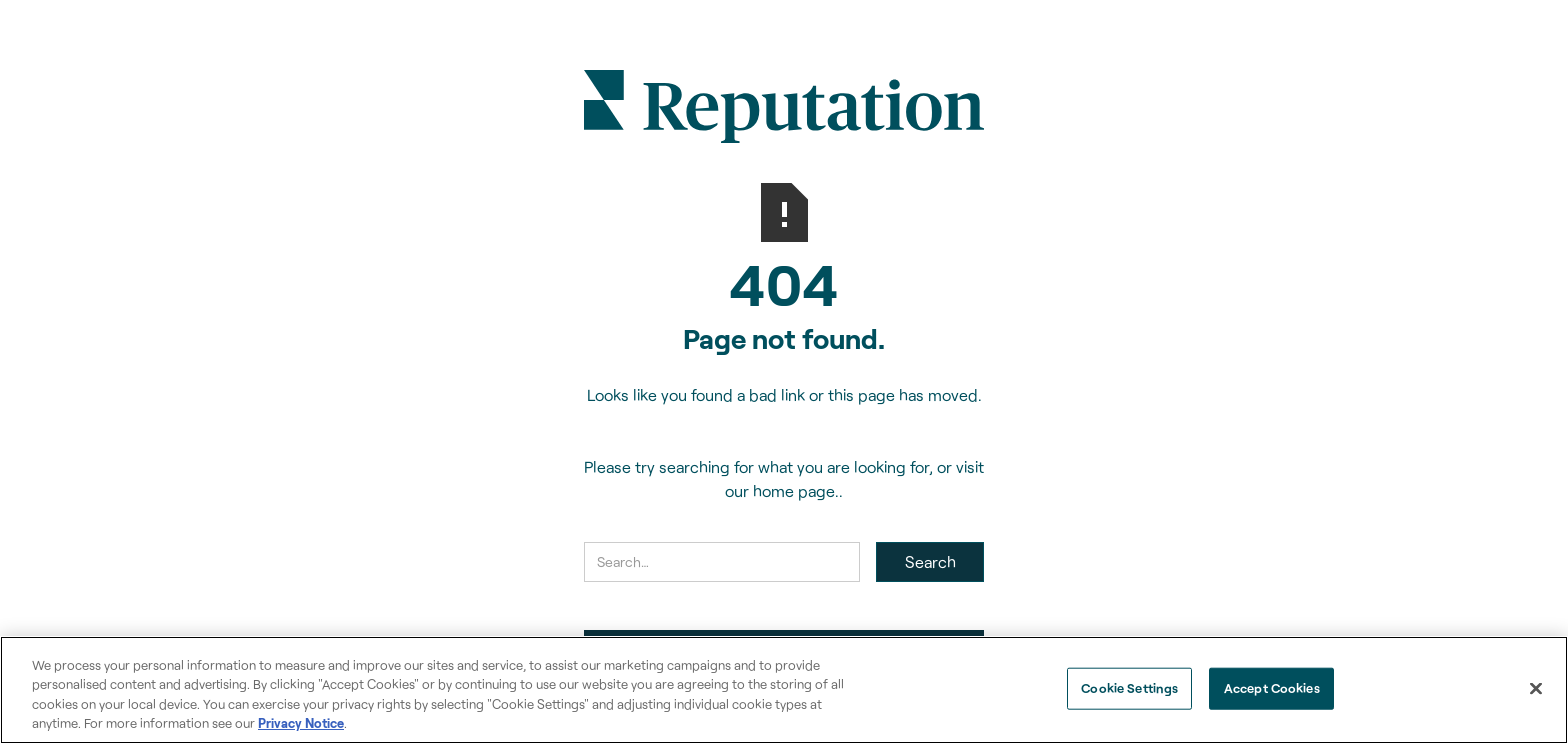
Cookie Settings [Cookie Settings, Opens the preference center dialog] (1129, 688)
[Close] (1536, 688)
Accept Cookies (1272, 688)
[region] (784, 690)
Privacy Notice (301, 723)
